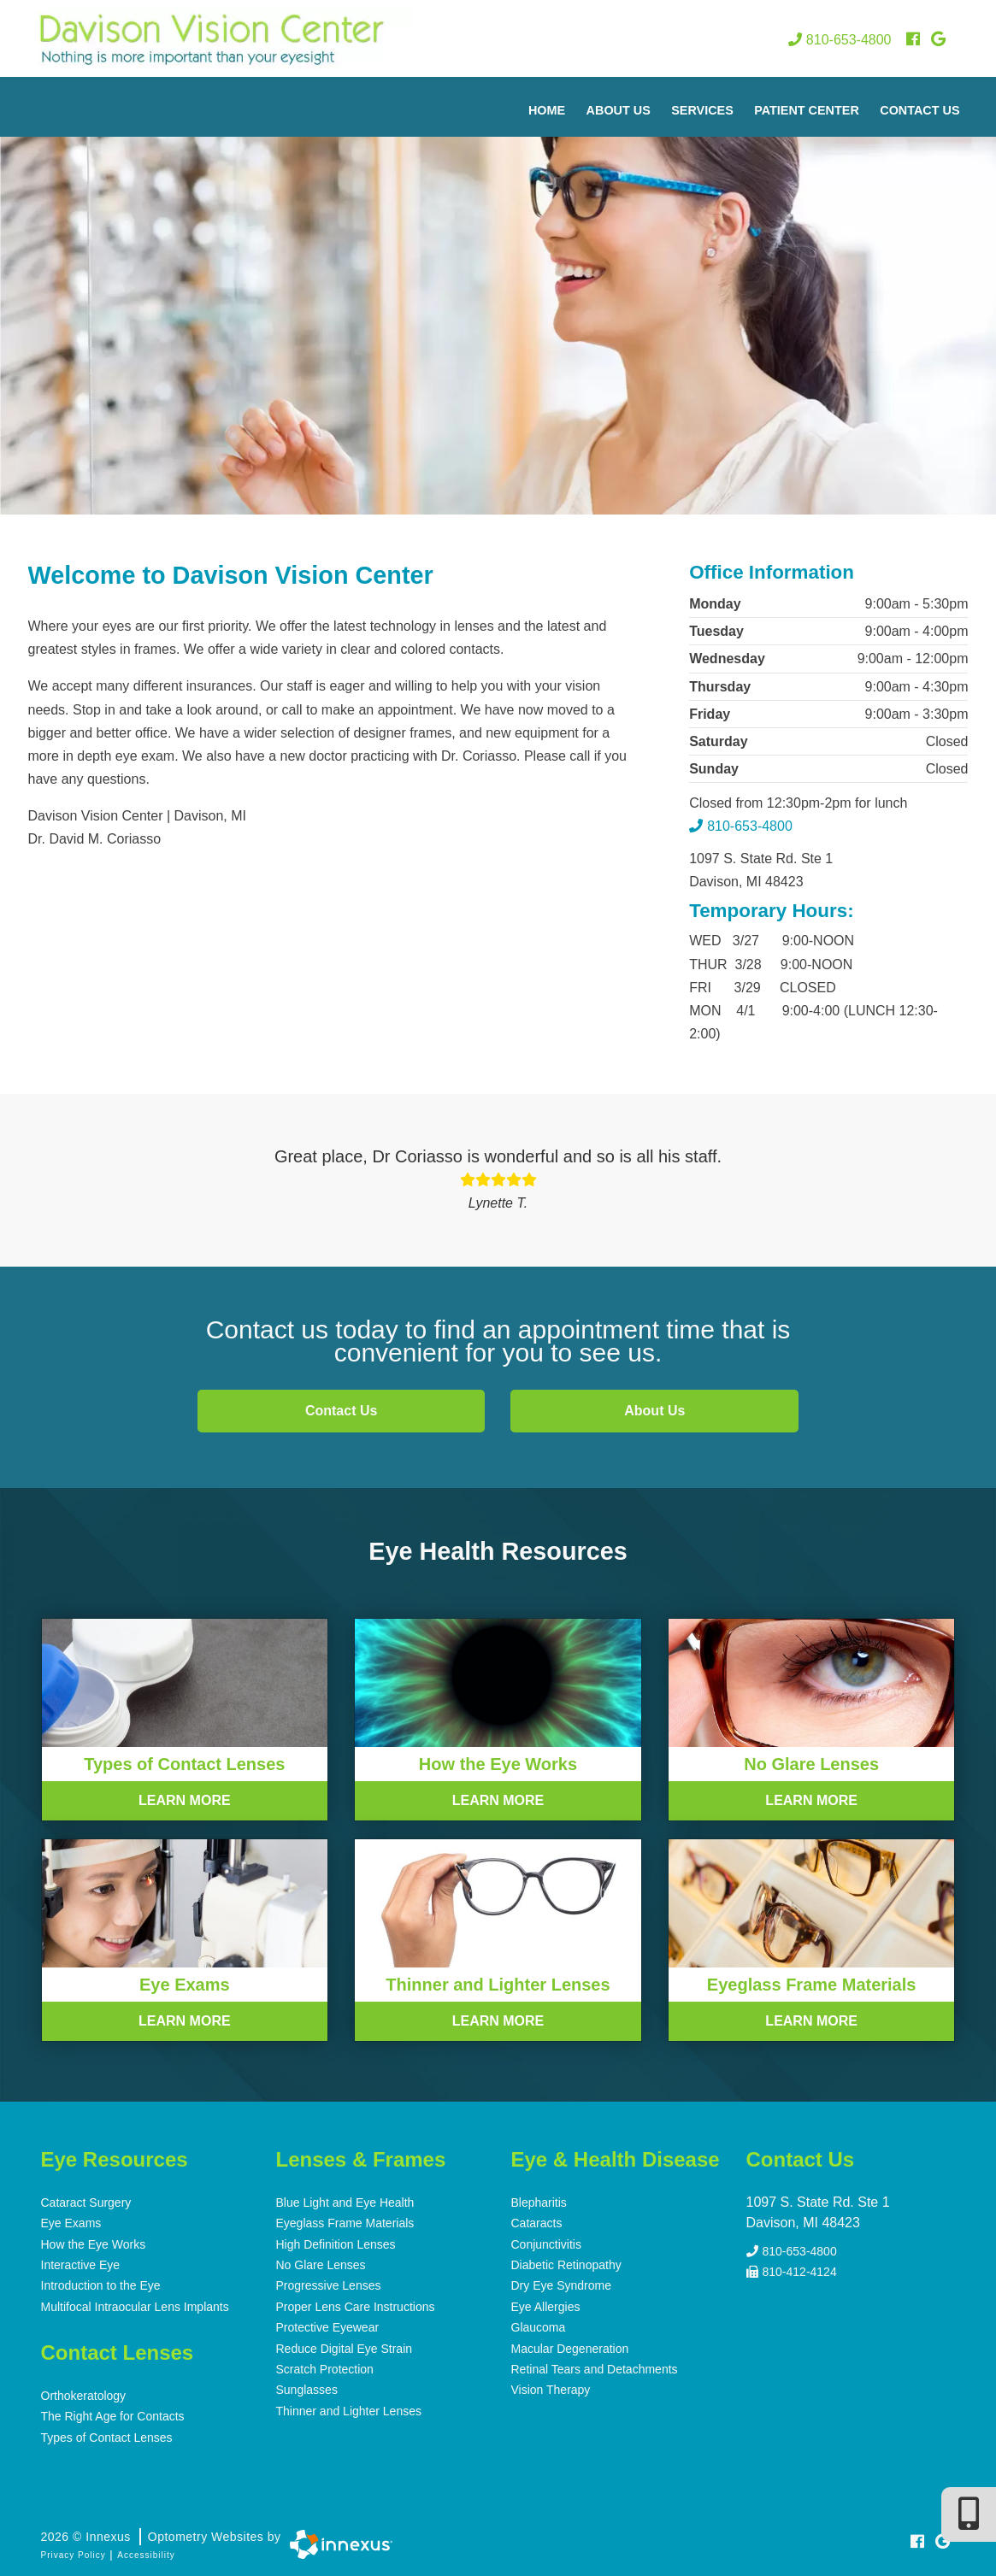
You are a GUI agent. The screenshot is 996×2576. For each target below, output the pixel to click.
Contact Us (919, 110)
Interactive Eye (81, 2264)
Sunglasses (307, 2387)
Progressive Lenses (328, 2284)
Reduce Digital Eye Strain (344, 2346)
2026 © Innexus (161, 2534)
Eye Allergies (546, 2305)
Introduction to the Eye (101, 2284)
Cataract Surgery (86, 2202)
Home (546, 110)
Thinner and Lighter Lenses (348, 2407)
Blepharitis (539, 2202)
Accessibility (145, 2552)
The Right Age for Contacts (113, 2414)
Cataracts (537, 2223)
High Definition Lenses (336, 2243)
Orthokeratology (84, 2394)
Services (702, 110)
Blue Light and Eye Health (345, 2202)
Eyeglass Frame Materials (345, 2223)
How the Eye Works (93, 2243)
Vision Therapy (551, 2387)
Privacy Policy (73, 2552)
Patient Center (806, 110)
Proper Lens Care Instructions (355, 2305)
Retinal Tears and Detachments (594, 2366)
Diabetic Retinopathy (566, 2264)
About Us (618, 110)
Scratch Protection (325, 2366)
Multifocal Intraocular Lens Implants (135, 2305)
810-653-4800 (840, 39)
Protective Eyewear (328, 2325)
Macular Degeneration (570, 2346)
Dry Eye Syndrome (561, 2284)
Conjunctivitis (546, 2243)
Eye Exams (71, 2223)
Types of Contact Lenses (107, 2435)
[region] (498, 296)
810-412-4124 (791, 2268)
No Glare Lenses (321, 2264)
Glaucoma (538, 2325)
